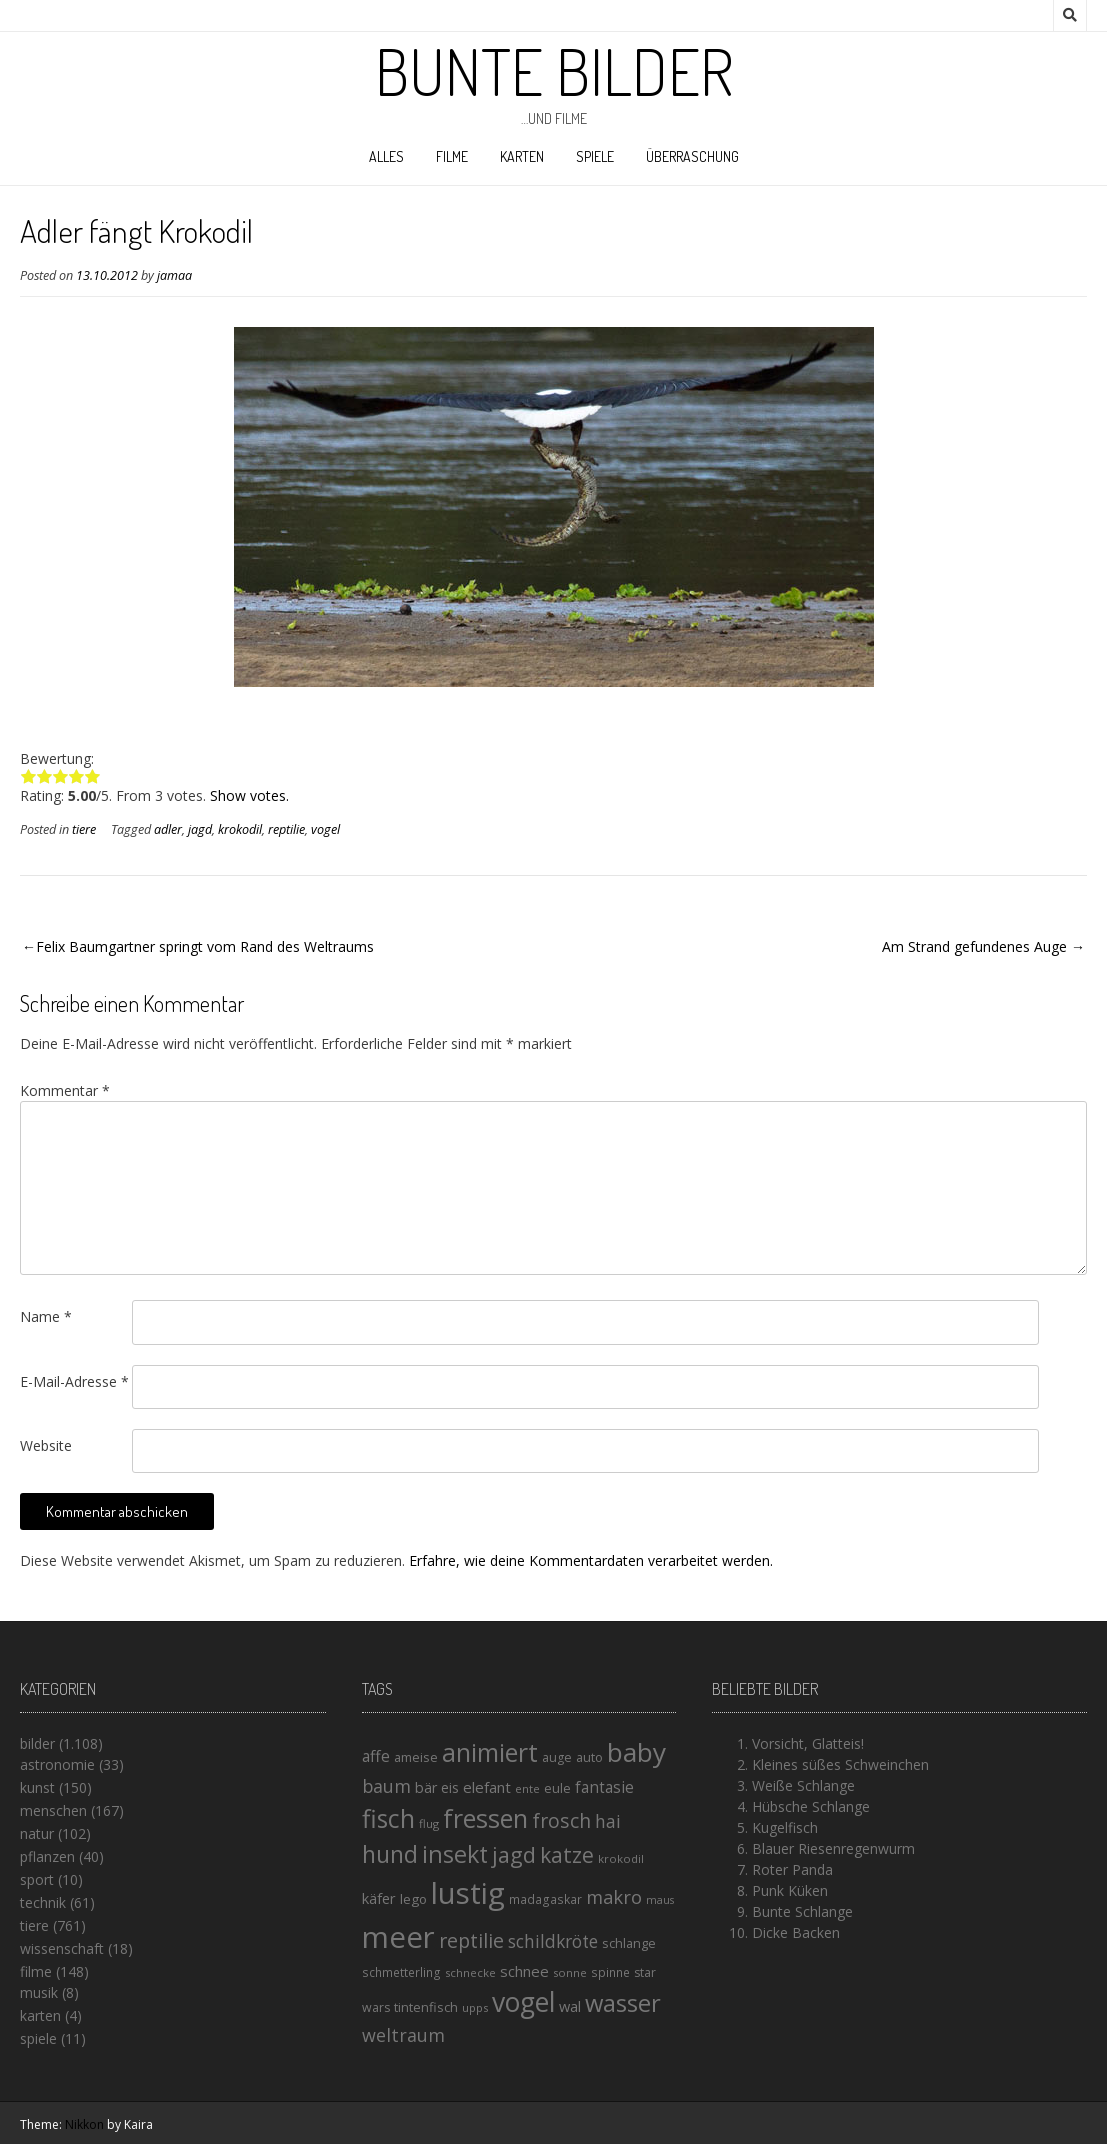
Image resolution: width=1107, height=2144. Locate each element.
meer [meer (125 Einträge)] (398, 1937)
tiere (84, 829)
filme (452, 156)
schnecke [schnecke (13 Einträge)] (470, 1972)
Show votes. (249, 795)
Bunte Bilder (554, 71)
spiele (595, 156)
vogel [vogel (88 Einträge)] (523, 2002)
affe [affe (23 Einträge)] (376, 1756)
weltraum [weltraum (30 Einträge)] (403, 2035)
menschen (53, 1810)
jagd (200, 829)
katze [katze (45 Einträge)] (567, 1855)
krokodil (240, 829)
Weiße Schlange (803, 1785)
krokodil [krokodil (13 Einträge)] (621, 1858)
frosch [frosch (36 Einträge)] (561, 1820)
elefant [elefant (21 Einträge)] (487, 1787)
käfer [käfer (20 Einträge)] (379, 1898)
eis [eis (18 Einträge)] (450, 1787)
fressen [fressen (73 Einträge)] (485, 1818)
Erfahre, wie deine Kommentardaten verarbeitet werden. (591, 1560)
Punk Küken (790, 1890)
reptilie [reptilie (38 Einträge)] (471, 1940)
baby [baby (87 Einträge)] (636, 1752)
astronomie (57, 1764)
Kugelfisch (785, 1827)
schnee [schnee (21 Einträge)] (524, 1971)
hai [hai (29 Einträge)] (608, 1821)
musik (39, 1992)
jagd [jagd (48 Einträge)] (514, 1854)
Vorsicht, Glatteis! (808, 1743)
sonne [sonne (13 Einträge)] (570, 1972)
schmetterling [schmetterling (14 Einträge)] (401, 1972)
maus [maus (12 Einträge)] (660, 1900)
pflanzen (47, 1856)
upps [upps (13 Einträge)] (475, 2007)
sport (37, 1879)
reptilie (286, 829)
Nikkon (84, 2124)
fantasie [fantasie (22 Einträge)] (604, 1787)
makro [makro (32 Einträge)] (614, 1896)
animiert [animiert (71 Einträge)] (490, 1752)
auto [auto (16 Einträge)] (589, 1757)
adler (168, 829)
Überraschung (692, 156)
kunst (37, 1787)
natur (37, 1833)
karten (522, 156)
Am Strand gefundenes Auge (974, 946)
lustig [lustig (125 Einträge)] (468, 1893)
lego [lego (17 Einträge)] (413, 1899)
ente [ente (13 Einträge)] (527, 1788)
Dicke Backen (796, 1932)
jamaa (174, 275)
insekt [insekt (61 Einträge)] (455, 1854)
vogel (325, 829)
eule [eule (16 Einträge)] (557, 1788)
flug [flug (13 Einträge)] (429, 1823)
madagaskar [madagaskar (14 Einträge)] (545, 1899)
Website (46, 1445)
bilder (37, 1743)
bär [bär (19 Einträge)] (426, 1787)
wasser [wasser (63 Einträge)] (623, 2002)
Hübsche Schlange (811, 1806)
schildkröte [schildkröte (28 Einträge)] (553, 1941)
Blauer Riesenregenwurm (833, 1848)
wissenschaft (62, 1948)
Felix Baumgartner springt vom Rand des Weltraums (205, 946)
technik (43, 1902)
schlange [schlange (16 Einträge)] (629, 1943)
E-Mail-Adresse (74, 1381)
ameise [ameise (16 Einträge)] (416, 1757)
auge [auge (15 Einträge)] (557, 1757)
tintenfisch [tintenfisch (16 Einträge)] (426, 2007)
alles (386, 156)
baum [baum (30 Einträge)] (386, 1786)
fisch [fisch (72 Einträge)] (388, 1818)
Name (46, 1316)
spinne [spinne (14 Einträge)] (610, 1972)
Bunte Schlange (802, 1911)
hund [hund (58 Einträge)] (390, 1854)
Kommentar (65, 1090)
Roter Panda (792, 1869)
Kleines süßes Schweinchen (840, 1764)
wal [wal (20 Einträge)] (570, 2006)
